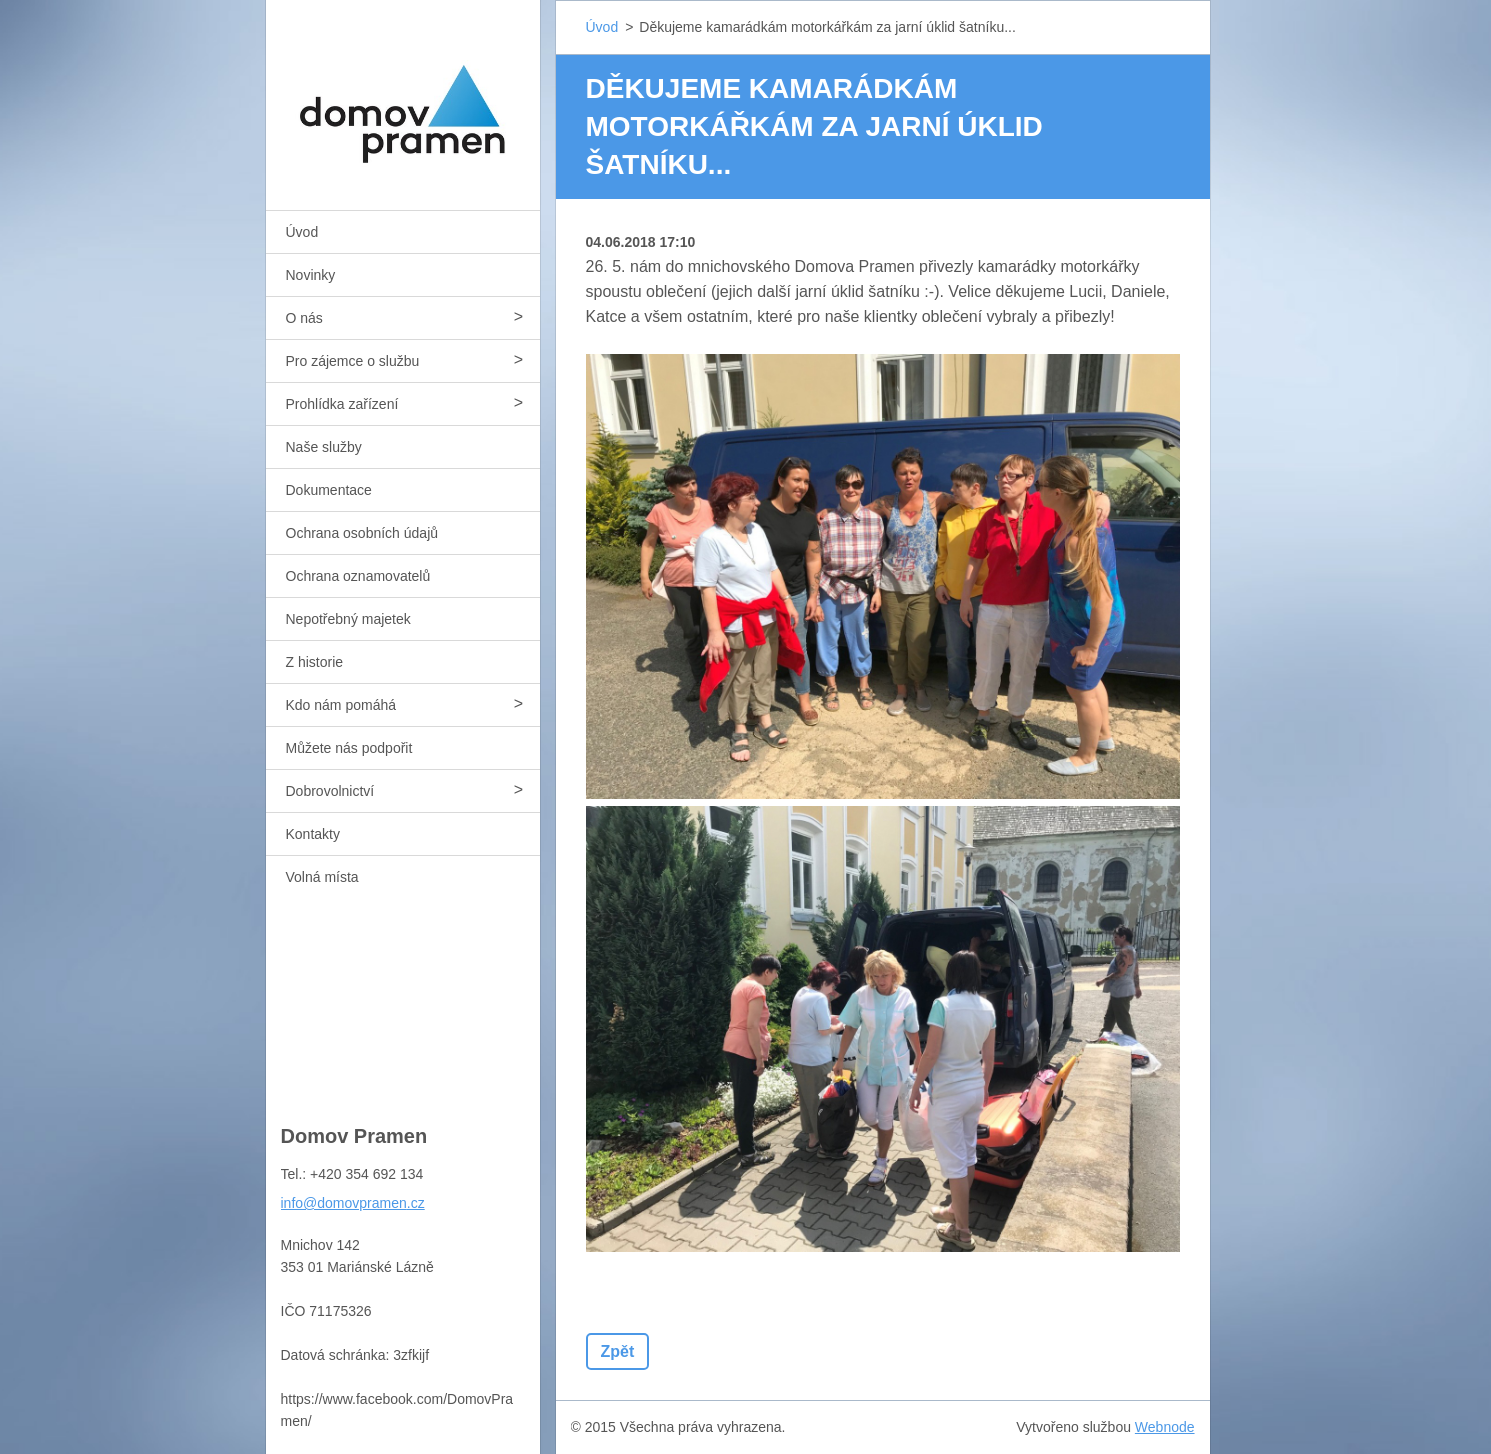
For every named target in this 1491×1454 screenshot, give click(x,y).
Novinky (311, 275)
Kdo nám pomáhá (341, 705)
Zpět (618, 1351)
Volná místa (322, 877)
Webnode (1165, 1427)
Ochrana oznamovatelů (358, 576)
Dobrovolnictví (330, 791)
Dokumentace (329, 490)
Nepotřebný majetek (348, 619)
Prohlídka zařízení (342, 404)
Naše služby (324, 447)
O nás (304, 318)
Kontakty (313, 834)
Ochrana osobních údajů (362, 533)
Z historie (315, 662)
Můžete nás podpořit (349, 748)
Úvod (302, 232)
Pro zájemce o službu (353, 361)
